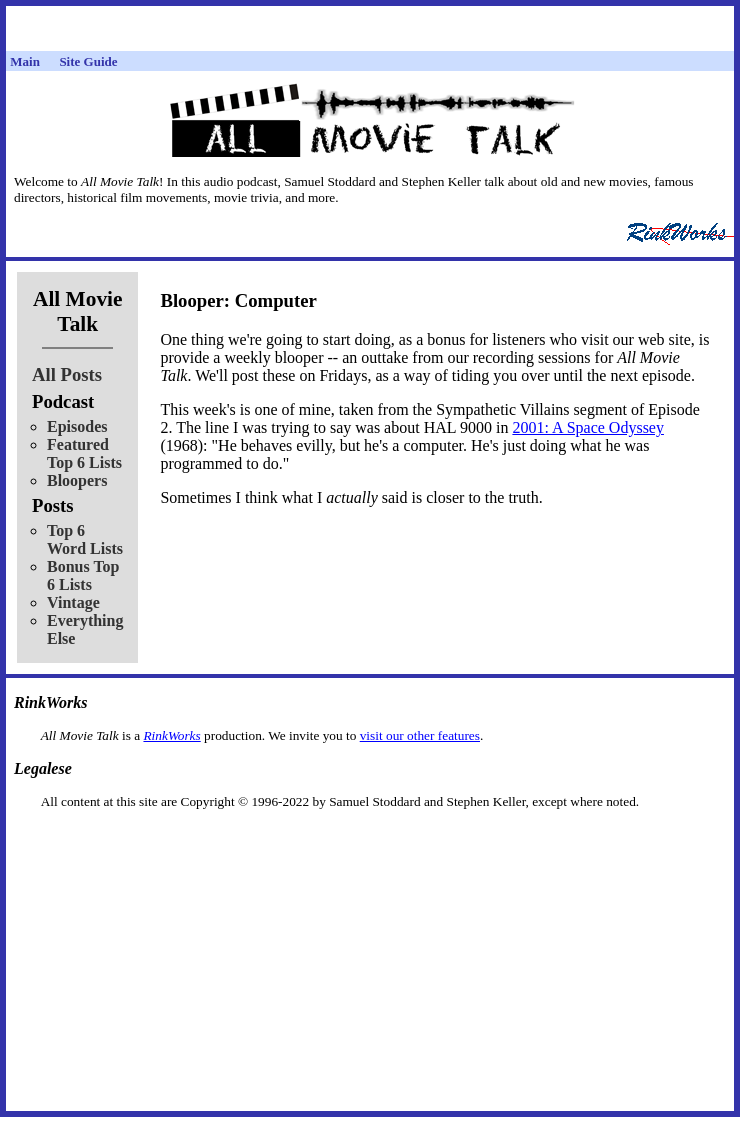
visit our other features (420, 735)
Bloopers (77, 480)
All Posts (67, 374)
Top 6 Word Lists (85, 539)
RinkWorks (171, 735)
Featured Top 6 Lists (84, 453)
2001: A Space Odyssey (588, 427)
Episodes (77, 426)
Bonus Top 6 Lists (83, 575)
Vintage (73, 602)
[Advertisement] (370, 841)
